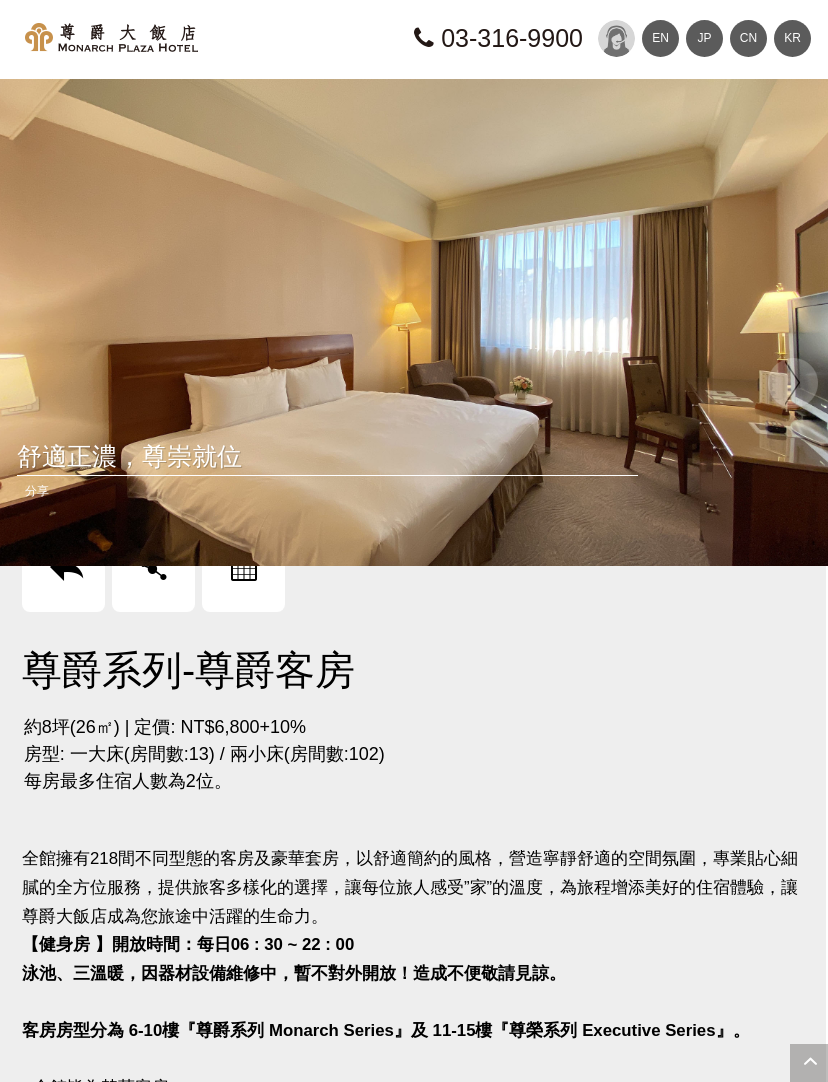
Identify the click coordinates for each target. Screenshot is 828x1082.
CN (748, 38)
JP (704, 38)
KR (792, 38)
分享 (37, 491)
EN (660, 38)
